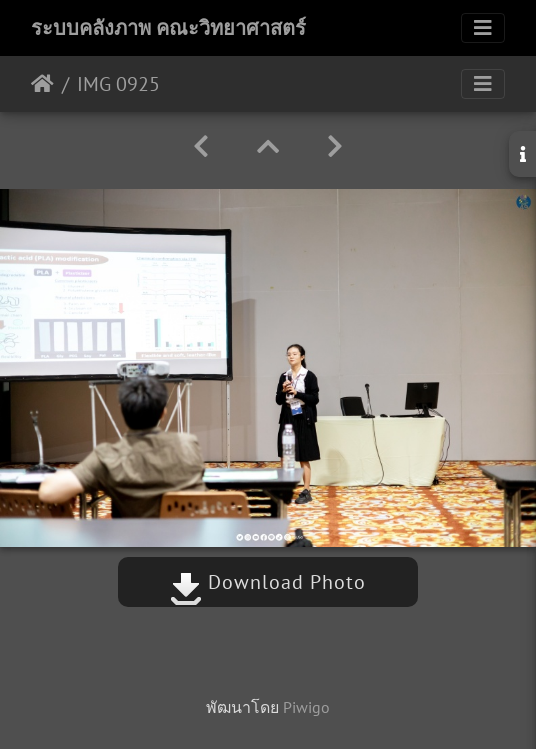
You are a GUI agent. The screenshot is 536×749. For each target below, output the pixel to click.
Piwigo (306, 707)
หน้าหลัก (42, 84)
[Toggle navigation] (483, 28)
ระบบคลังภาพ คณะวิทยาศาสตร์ (168, 28)
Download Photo (268, 582)
